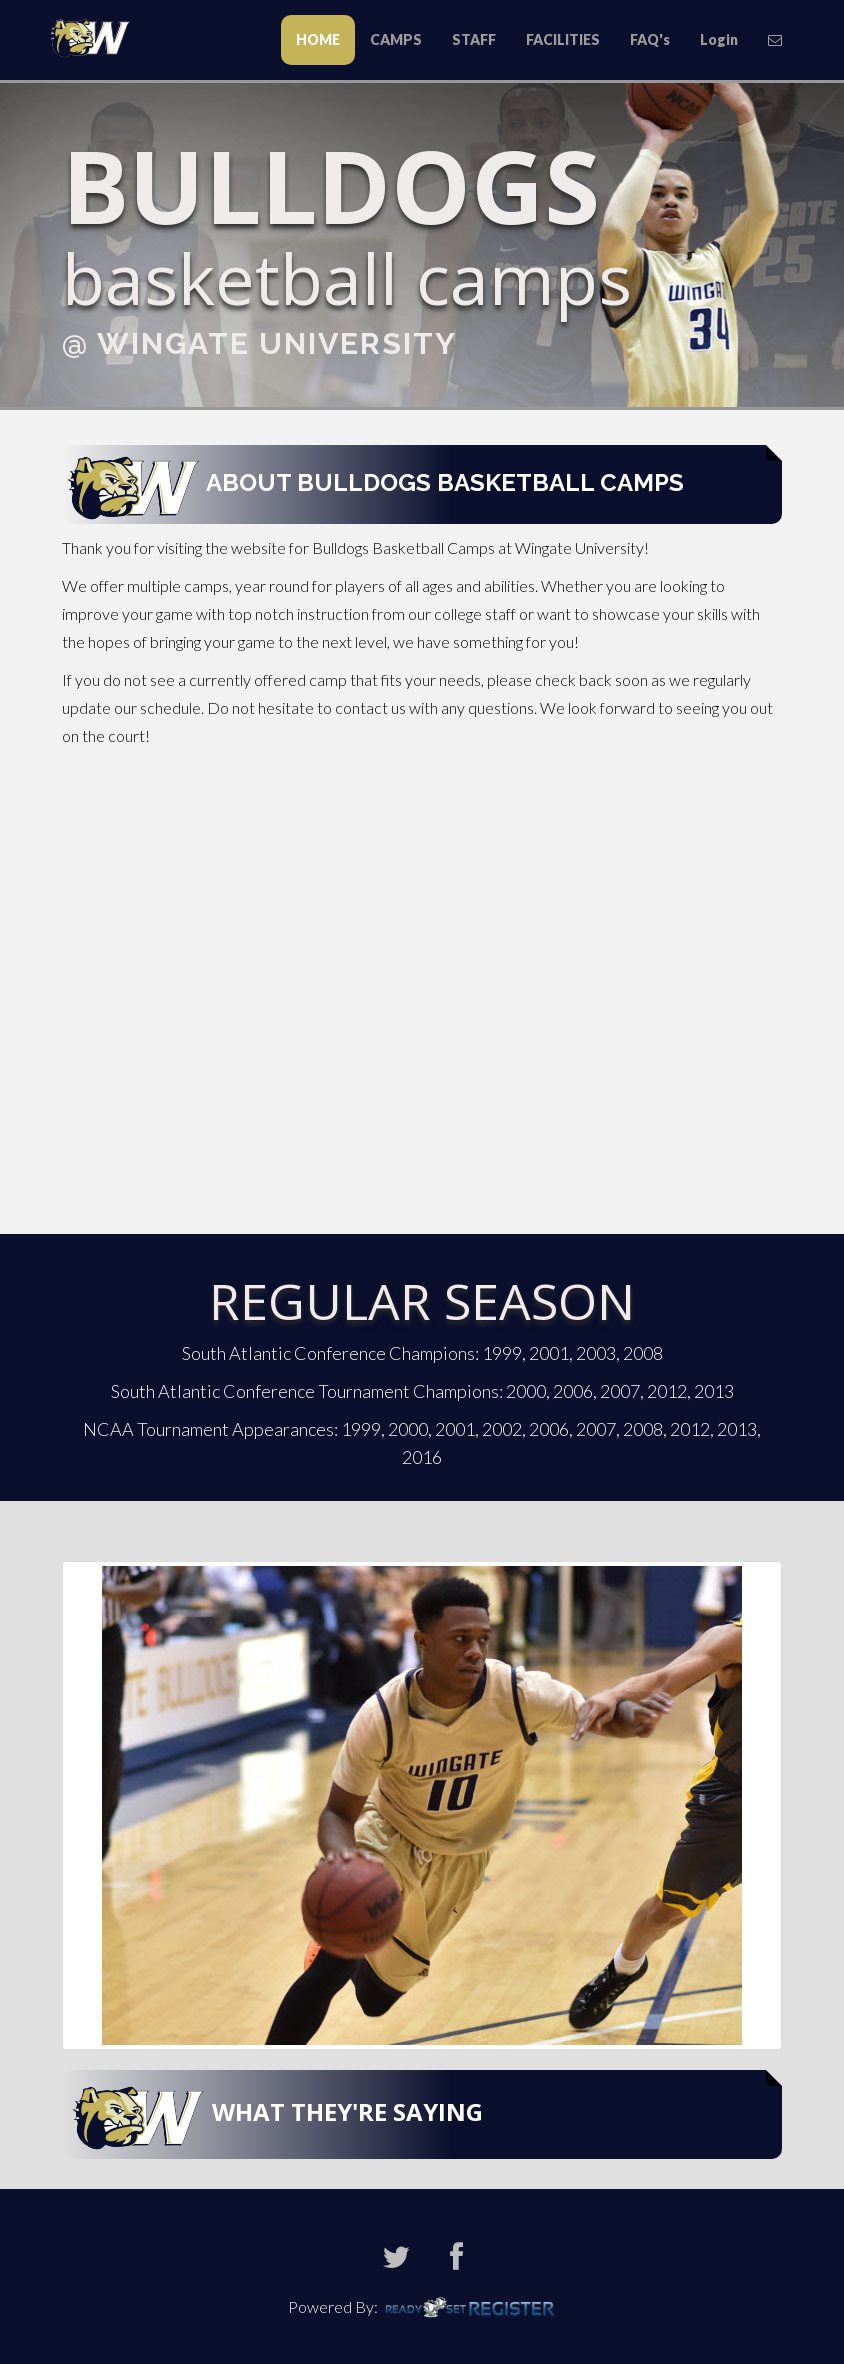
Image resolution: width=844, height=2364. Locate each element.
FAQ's (650, 39)
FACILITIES (563, 39)
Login (719, 39)
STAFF (474, 39)
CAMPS (396, 39)
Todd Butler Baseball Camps (97, 36)
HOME (318, 39)
